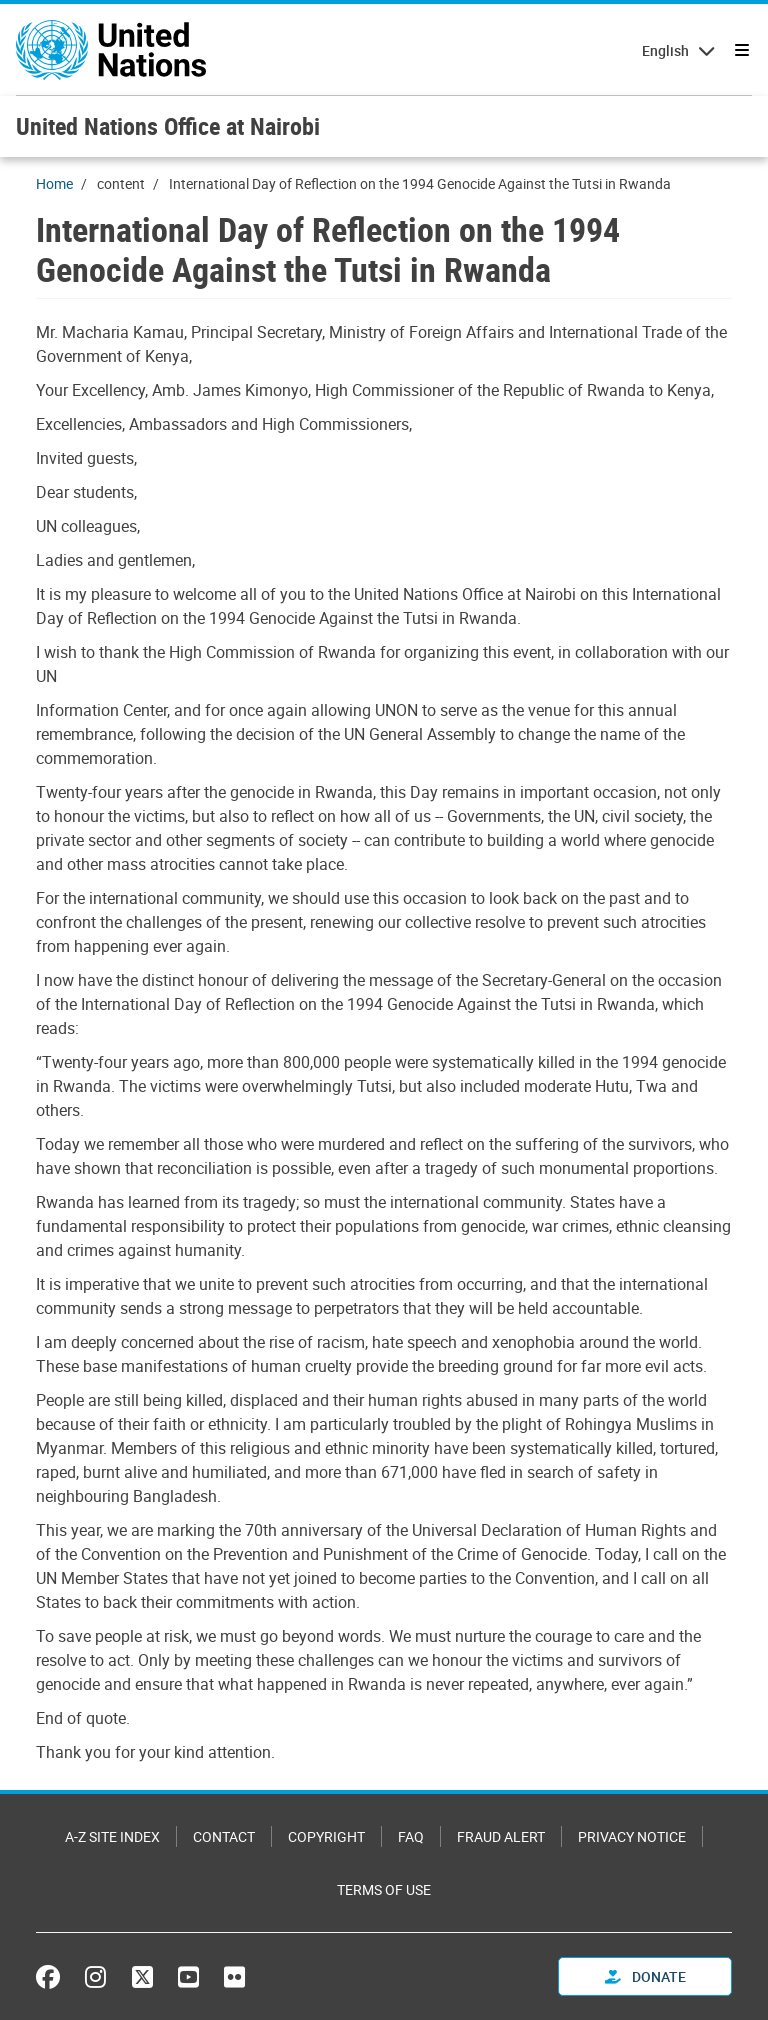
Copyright (326, 1836)
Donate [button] (645, 1976)
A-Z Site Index (112, 1836)
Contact (224, 1836)
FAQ (411, 1836)
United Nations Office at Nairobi (168, 126)
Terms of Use (384, 1889)
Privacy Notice (632, 1836)
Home (54, 183)
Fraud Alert (501, 1836)
